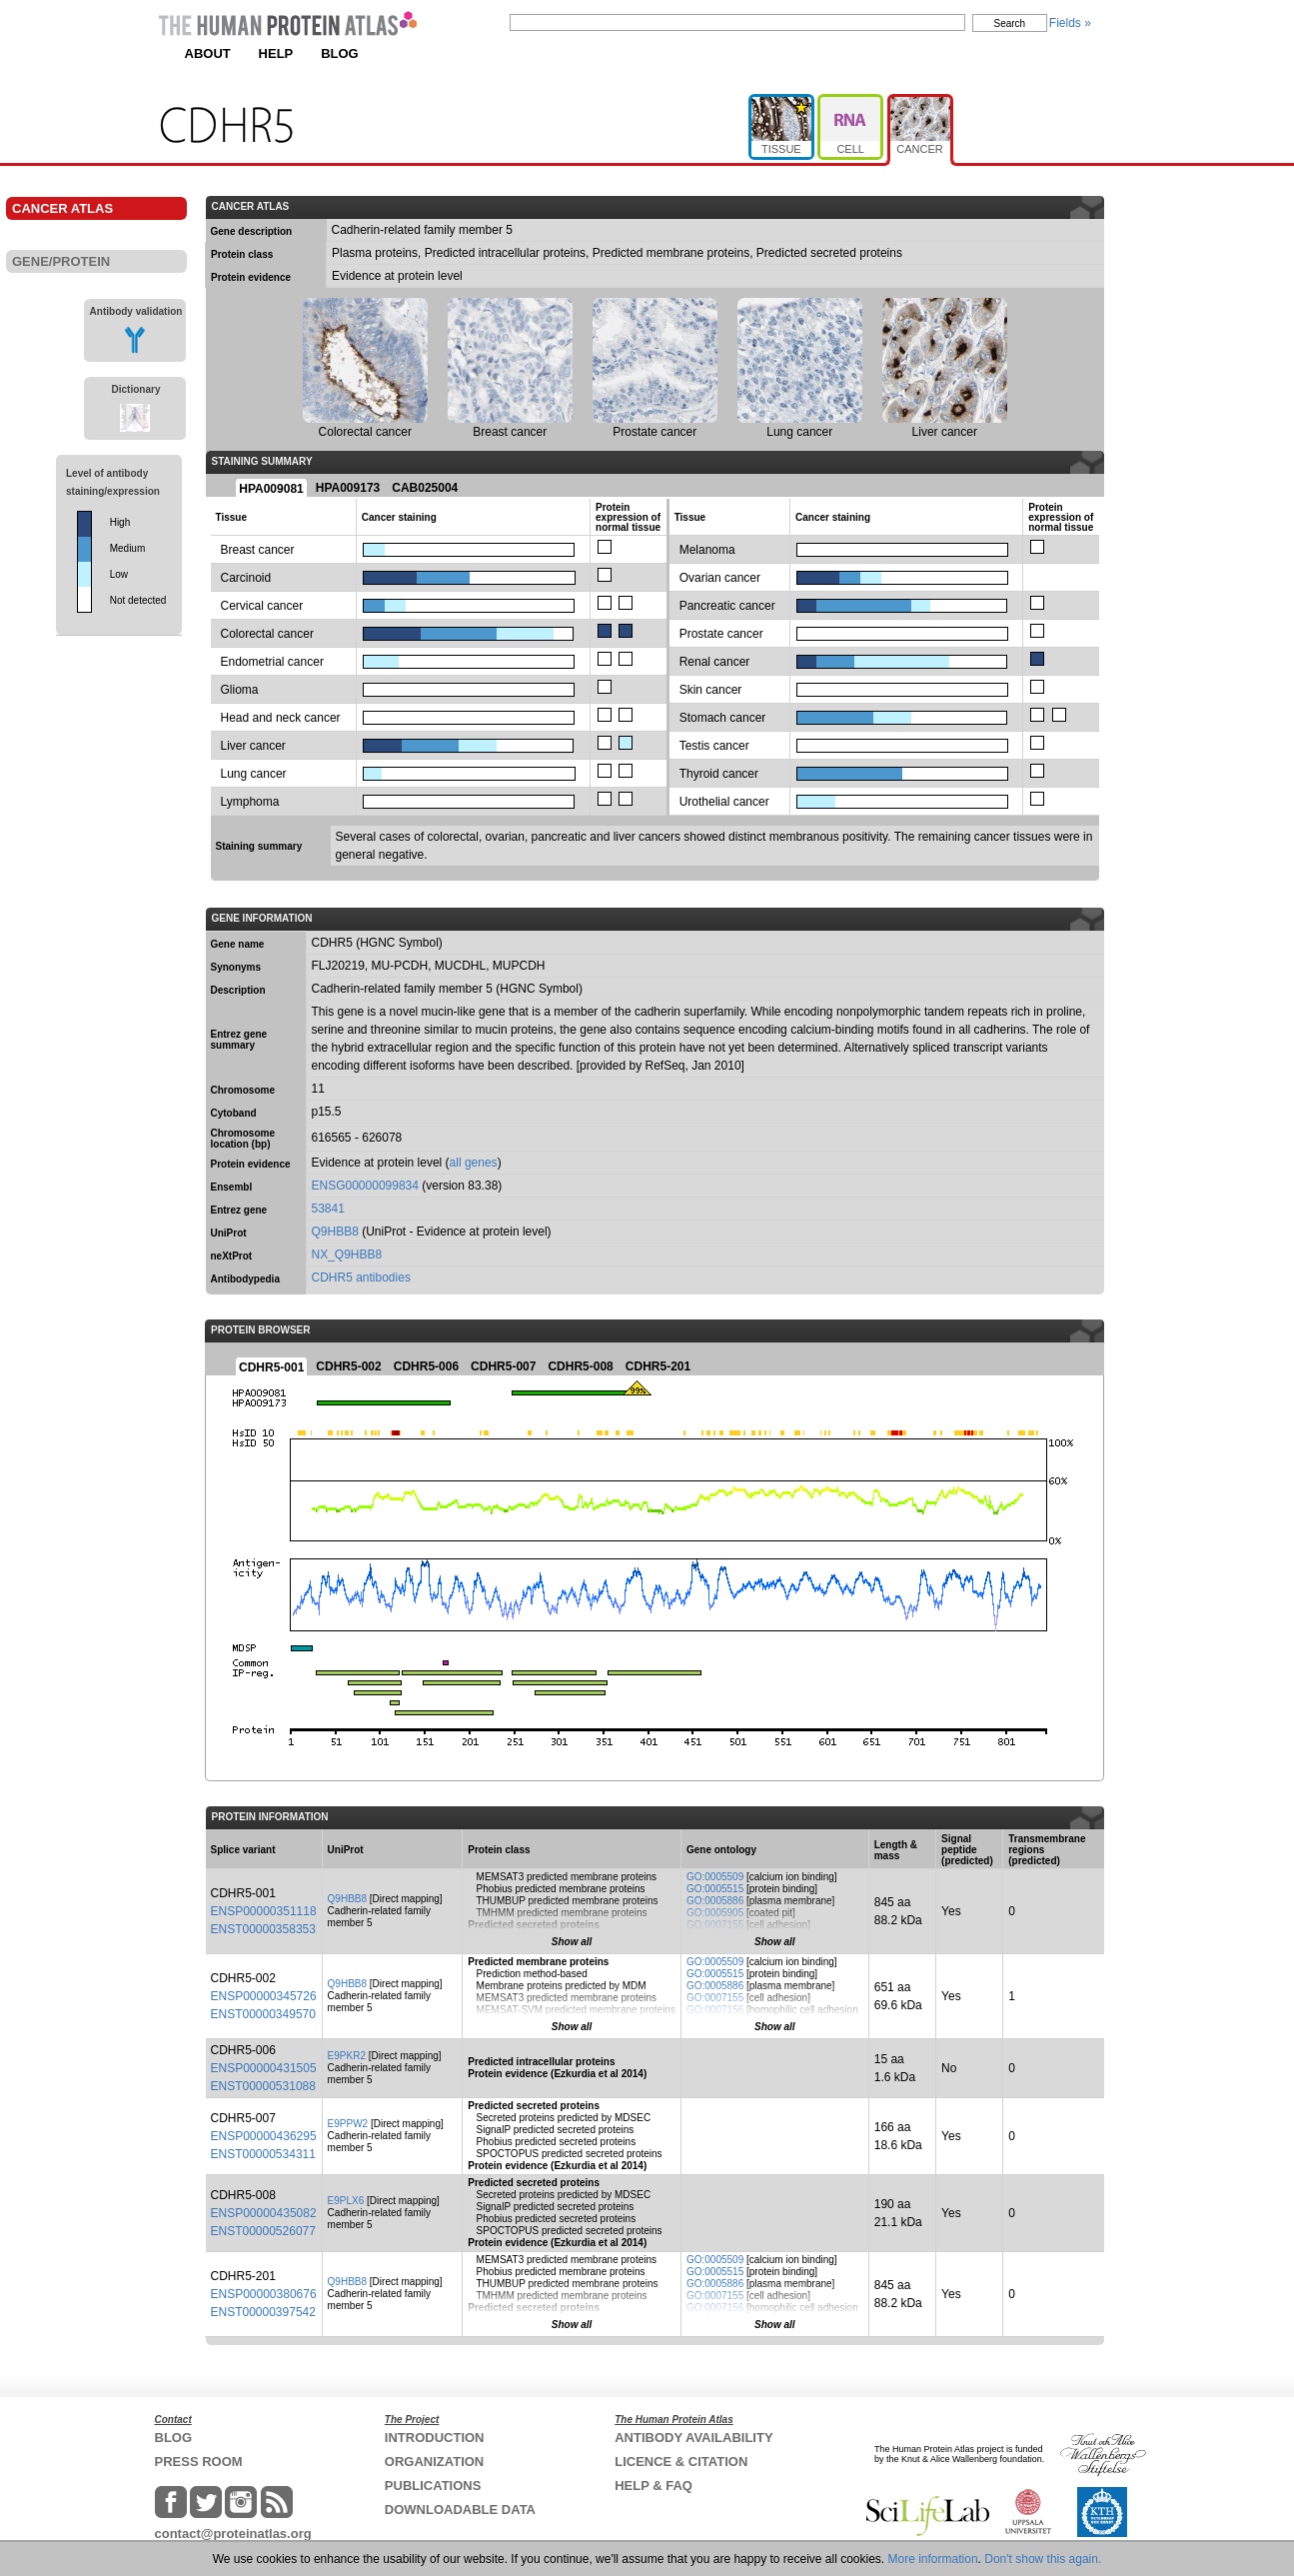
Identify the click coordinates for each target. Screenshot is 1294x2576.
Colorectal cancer (267, 634)
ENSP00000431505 (264, 2068)
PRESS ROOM (199, 2461)
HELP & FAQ (653, 2485)
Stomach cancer (722, 718)
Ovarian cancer (719, 578)
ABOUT (208, 53)
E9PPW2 (348, 2123)
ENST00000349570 (263, 2014)
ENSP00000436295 (264, 2136)
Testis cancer (714, 746)
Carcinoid (246, 578)
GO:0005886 (714, 1900)
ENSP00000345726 (264, 1996)
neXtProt (232, 1256)
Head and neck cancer (281, 718)
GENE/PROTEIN (61, 261)
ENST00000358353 (263, 1929)
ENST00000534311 (263, 2154)
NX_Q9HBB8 (347, 1255)
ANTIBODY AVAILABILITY (693, 2437)
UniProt (229, 1233)
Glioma (240, 690)
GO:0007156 (714, 2009)
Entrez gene (239, 1210)
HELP (276, 53)
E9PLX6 (346, 2200)
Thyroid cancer (718, 774)
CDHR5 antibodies (361, 1278)
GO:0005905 (714, 1912)
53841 (328, 1209)
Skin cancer (710, 690)
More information (933, 2559)
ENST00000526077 (263, 2231)
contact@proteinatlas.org (233, 2533)
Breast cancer (258, 550)
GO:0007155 (714, 1924)
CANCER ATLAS (62, 208)
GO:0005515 (714, 1888)
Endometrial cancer (272, 662)
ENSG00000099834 (365, 1186)
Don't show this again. (1042, 2559)
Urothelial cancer (724, 802)
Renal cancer (714, 662)
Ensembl (232, 1187)
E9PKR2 (347, 2055)
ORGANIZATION (434, 2461)
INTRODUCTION (435, 2437)
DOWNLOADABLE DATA (460, 2509)
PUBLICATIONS (433, 2485)
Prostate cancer (721, 634)
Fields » (1070, 23)
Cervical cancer (262, 606)
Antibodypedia (245, 1279)
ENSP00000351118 (264, 1911)
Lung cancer (254, 774)
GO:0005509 (714, 1876)
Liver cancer (253, 746)
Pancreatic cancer (727, 606)
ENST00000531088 (263, 2086)
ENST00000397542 (263, 2312)
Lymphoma (250, 802)
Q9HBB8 (335, 1232)
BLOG (340, 53)
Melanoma (707, 550)
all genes (474, 1163)
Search (1010, 23)
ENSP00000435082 (264, 2213)
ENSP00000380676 (264, 2294)
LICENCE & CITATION (681, 2461)
